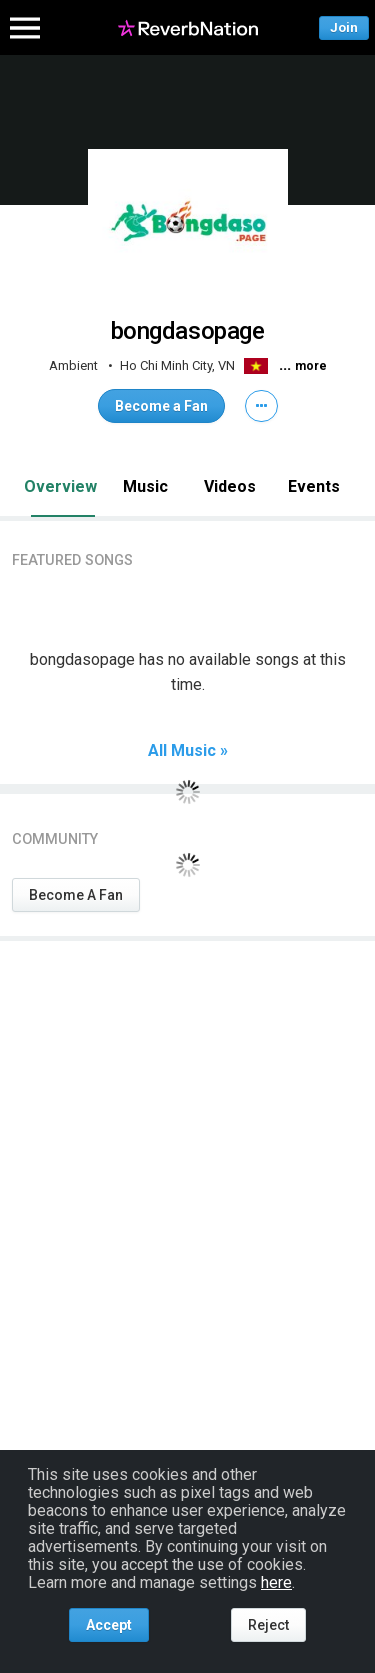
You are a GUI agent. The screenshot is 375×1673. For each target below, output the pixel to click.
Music (145, 486)
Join (344, 27)
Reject (268, 1625)
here (276, 1582)
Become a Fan (161, 406)
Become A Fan (76, 895)
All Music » (188, 751)
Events (314, 486)
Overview (60, 486)
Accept (109, 1625)
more (311, 366)
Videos (230, 486)
